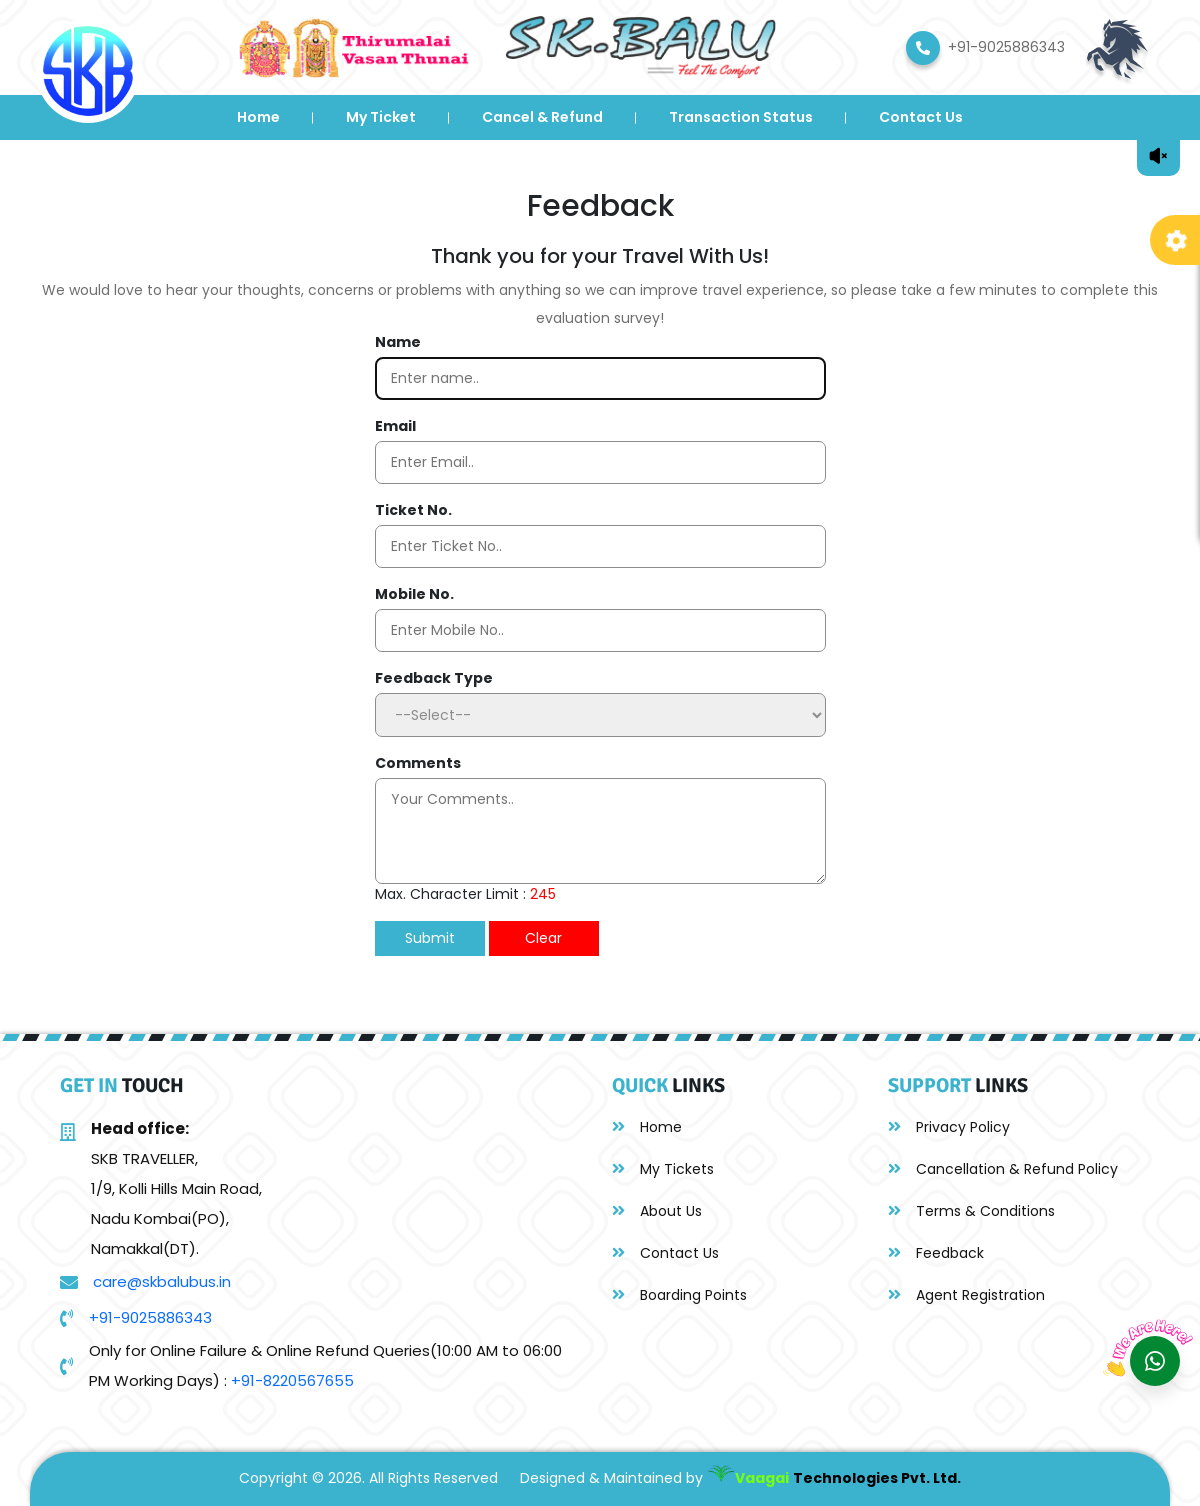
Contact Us (921, 117)
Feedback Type (434, 678)
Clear (543, 938)
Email (395, 426)
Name (398, 342)
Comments (418, 763)
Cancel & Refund (542, 117)
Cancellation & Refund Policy (1003, 1169)
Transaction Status (741, 117)
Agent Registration (966, 1295)
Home (258, 117)
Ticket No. (413, 510)
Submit (430, 938)
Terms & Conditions (971, 1211)
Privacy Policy (949, 1127)
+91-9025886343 (150, 1317)
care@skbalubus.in (162, 1281)
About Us (657, 1211)
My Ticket (381, 117)
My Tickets (663, 1169)
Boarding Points (679, 1295)
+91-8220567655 (292, 1380)
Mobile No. (414, 594)
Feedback (936, 1253)
